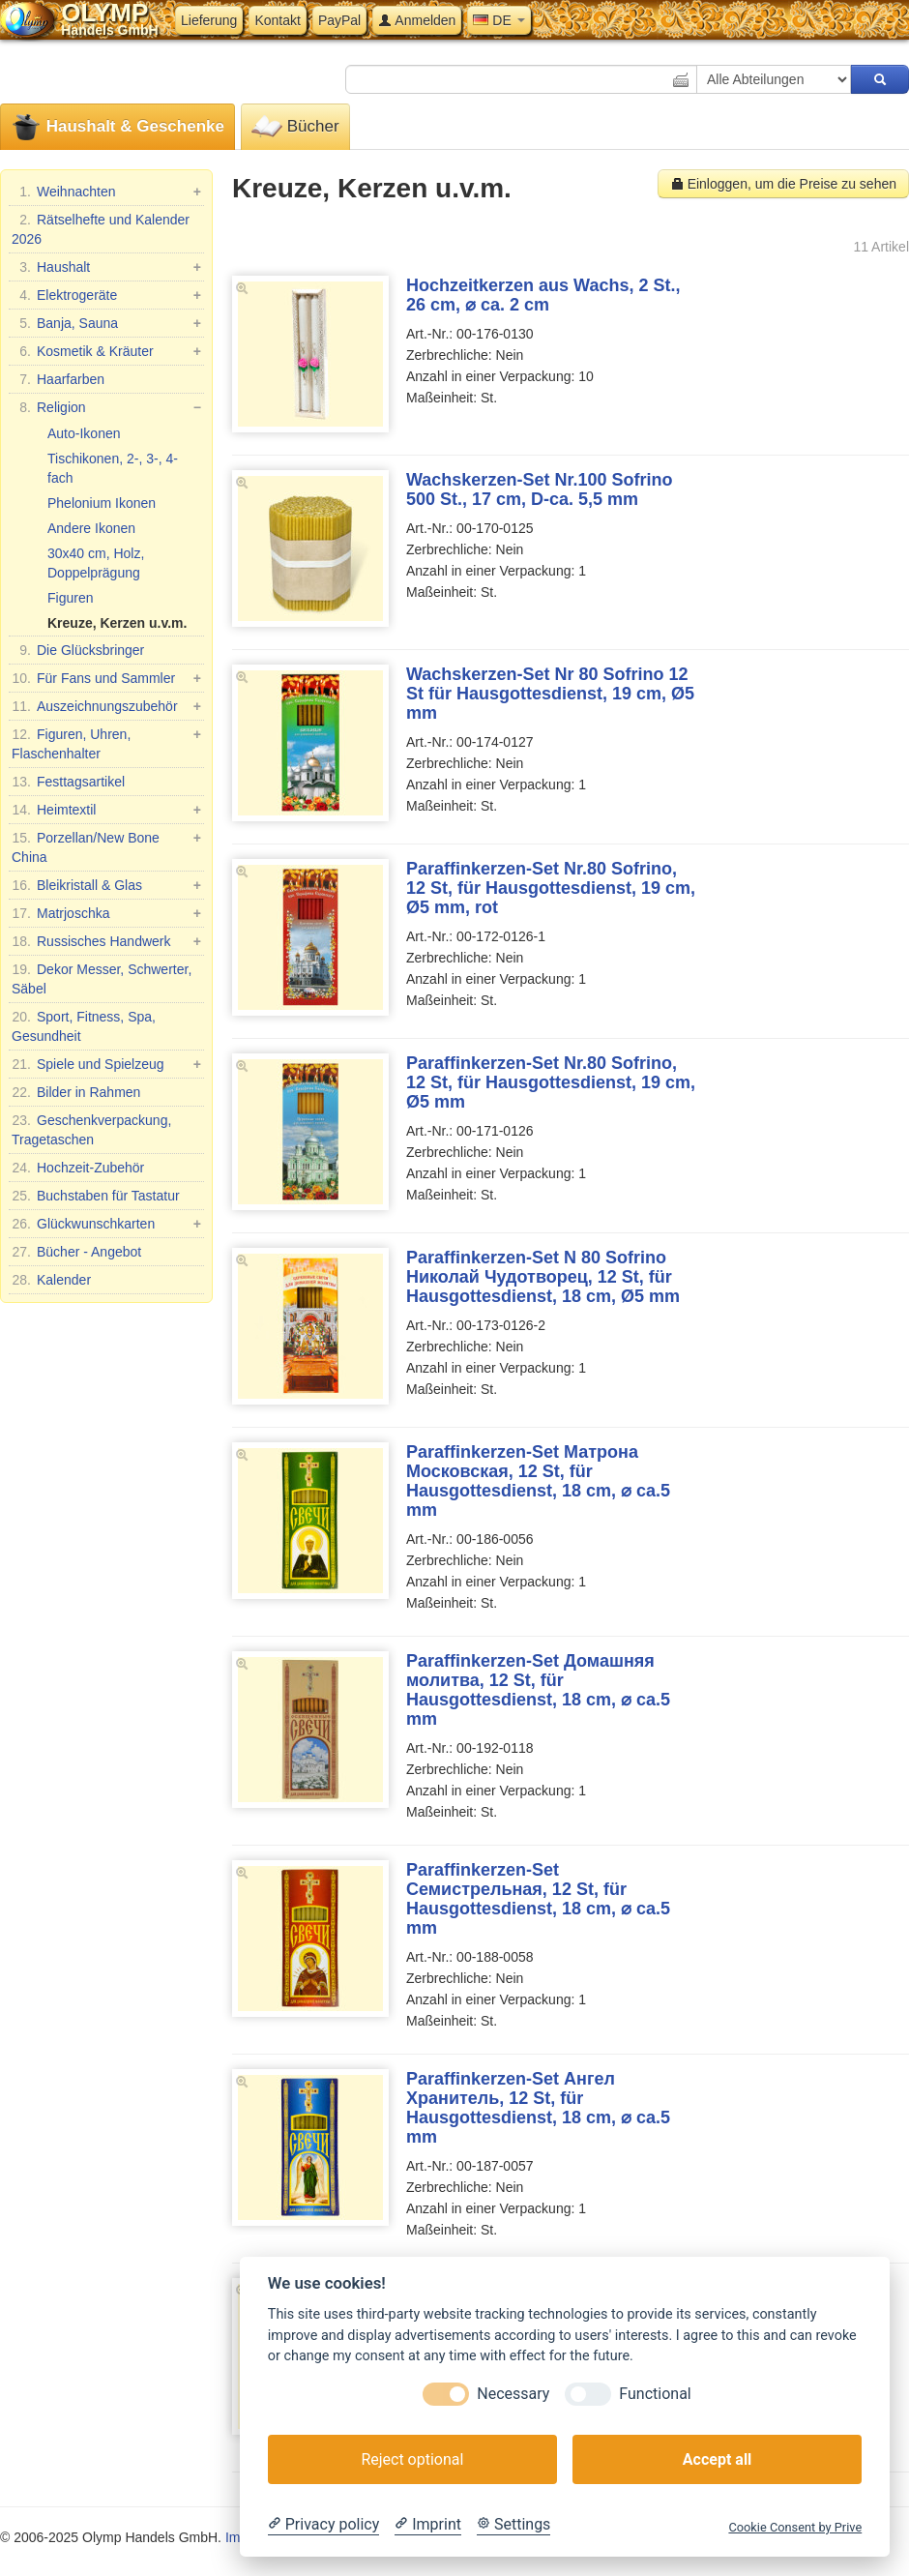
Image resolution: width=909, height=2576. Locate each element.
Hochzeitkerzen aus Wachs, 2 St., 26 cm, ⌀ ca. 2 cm (543, 295)
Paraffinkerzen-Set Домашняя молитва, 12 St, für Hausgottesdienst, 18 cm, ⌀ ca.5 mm (538, 1690)
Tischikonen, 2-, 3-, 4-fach (112, 468)
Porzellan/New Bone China (106, 846)
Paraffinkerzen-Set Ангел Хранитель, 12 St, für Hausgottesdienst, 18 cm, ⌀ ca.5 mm (538, 2108)
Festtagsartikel (68, 781)
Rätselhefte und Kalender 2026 (101, 228)
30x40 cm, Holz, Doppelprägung (95, 563)
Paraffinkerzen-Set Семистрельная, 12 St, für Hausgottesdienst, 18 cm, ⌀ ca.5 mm (538, 1899)
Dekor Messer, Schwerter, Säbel (101, 978)
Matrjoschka (106, 913)
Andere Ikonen (91, 528)
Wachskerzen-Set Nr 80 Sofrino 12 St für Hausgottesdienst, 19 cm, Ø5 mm (550, 694)
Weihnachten (106, 191)
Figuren (70, 598)
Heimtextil (106, 809)
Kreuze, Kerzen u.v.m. (117, 623)
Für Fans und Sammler (106, 678)
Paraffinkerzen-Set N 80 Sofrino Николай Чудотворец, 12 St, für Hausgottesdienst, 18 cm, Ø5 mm (543, 1277)
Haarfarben (58, 379)
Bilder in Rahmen (76, 1092)
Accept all (717, 2459)
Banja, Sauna (106, 323)
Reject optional (412, 2459)
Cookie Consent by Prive (795, 2527)
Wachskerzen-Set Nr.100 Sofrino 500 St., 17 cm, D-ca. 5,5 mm (539, 489)
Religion (106, 407)
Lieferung (209, 20)
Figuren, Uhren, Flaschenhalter (106, 743)
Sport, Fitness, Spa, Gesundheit (84, 1025)
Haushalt (106, 267)
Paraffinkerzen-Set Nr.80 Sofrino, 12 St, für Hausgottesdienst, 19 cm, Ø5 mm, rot (550, 888)
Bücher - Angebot (76, 1251)
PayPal (339, 20)
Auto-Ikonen (84, 433)
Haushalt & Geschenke (117, 127)
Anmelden (416, 20)
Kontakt (277, 20)
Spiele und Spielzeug (106, 1064)
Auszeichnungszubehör (106, 706)
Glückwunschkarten (106, 1223)
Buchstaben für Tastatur (96, 1195)
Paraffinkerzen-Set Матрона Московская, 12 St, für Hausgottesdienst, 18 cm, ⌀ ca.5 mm (538, 1481)
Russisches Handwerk (106, 941)
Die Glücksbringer (78, 650)
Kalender (51, 1279)
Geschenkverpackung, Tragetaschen (91, 1128)
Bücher (295, 127)
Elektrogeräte (106, 295)
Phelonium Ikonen (101, 503)
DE (498, 20)
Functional (654, 2393)
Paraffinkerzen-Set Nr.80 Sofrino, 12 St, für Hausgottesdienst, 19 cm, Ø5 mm (550, 1082)
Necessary (513, 2393)
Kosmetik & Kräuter (106, 351)
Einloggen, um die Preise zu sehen (783, 184)
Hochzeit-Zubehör (78, 1167)
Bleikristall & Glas (106, 885)
